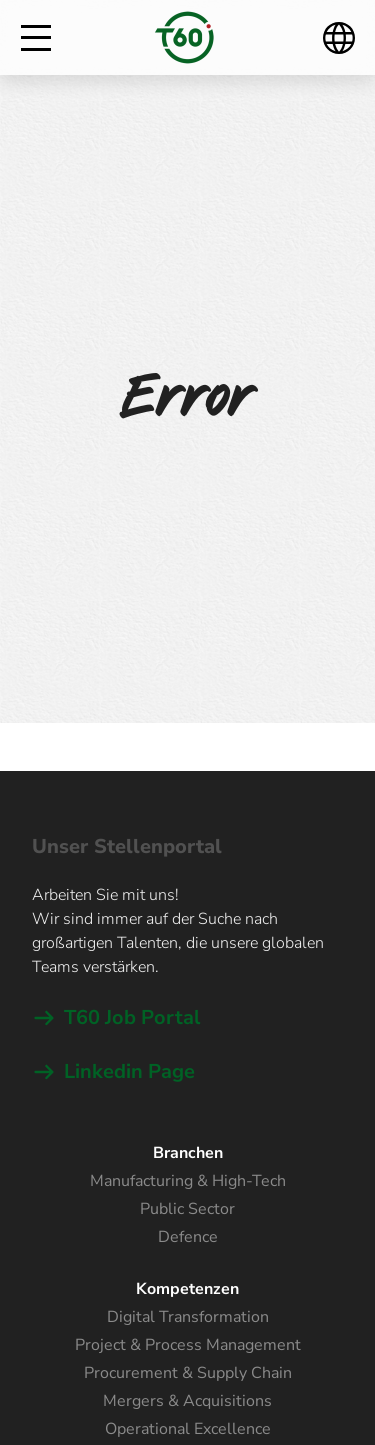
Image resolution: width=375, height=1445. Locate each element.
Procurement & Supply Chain (188, 1373)
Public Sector (187, 1209)
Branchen (188, 1153)
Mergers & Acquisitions (187, 1401)
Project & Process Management (188, 1345)
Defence (188, 1237)
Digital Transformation (188, 1317)
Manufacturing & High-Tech (188, 1181)
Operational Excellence (188, 1429)
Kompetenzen (187, 1289)
